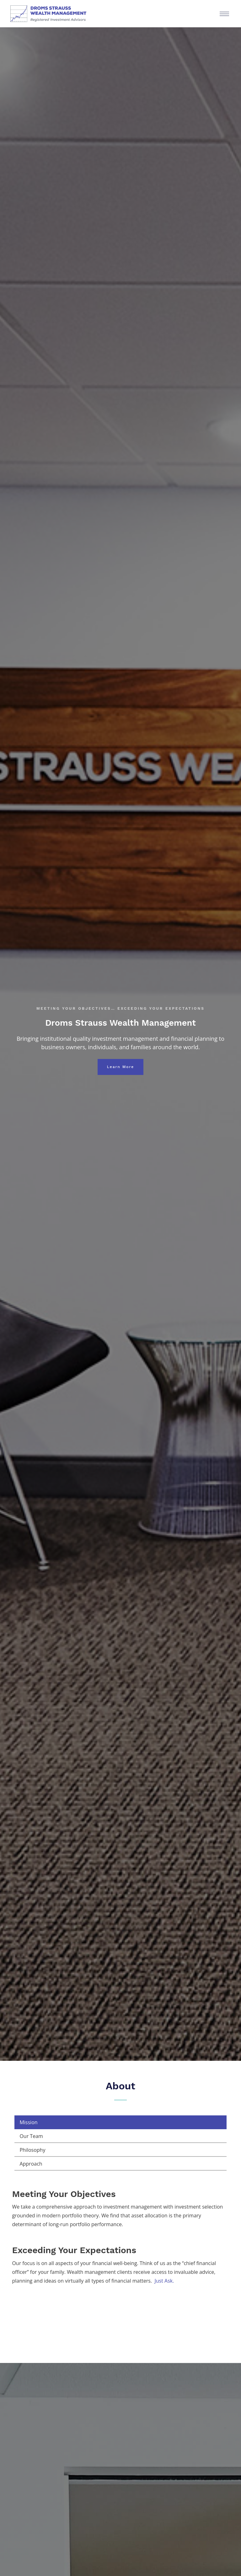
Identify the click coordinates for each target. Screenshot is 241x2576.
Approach (30, 2163)
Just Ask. (164, 2280)
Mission (28, 2122)
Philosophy (32, 2149)
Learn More (120, 1067)
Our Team (31, 2136)
